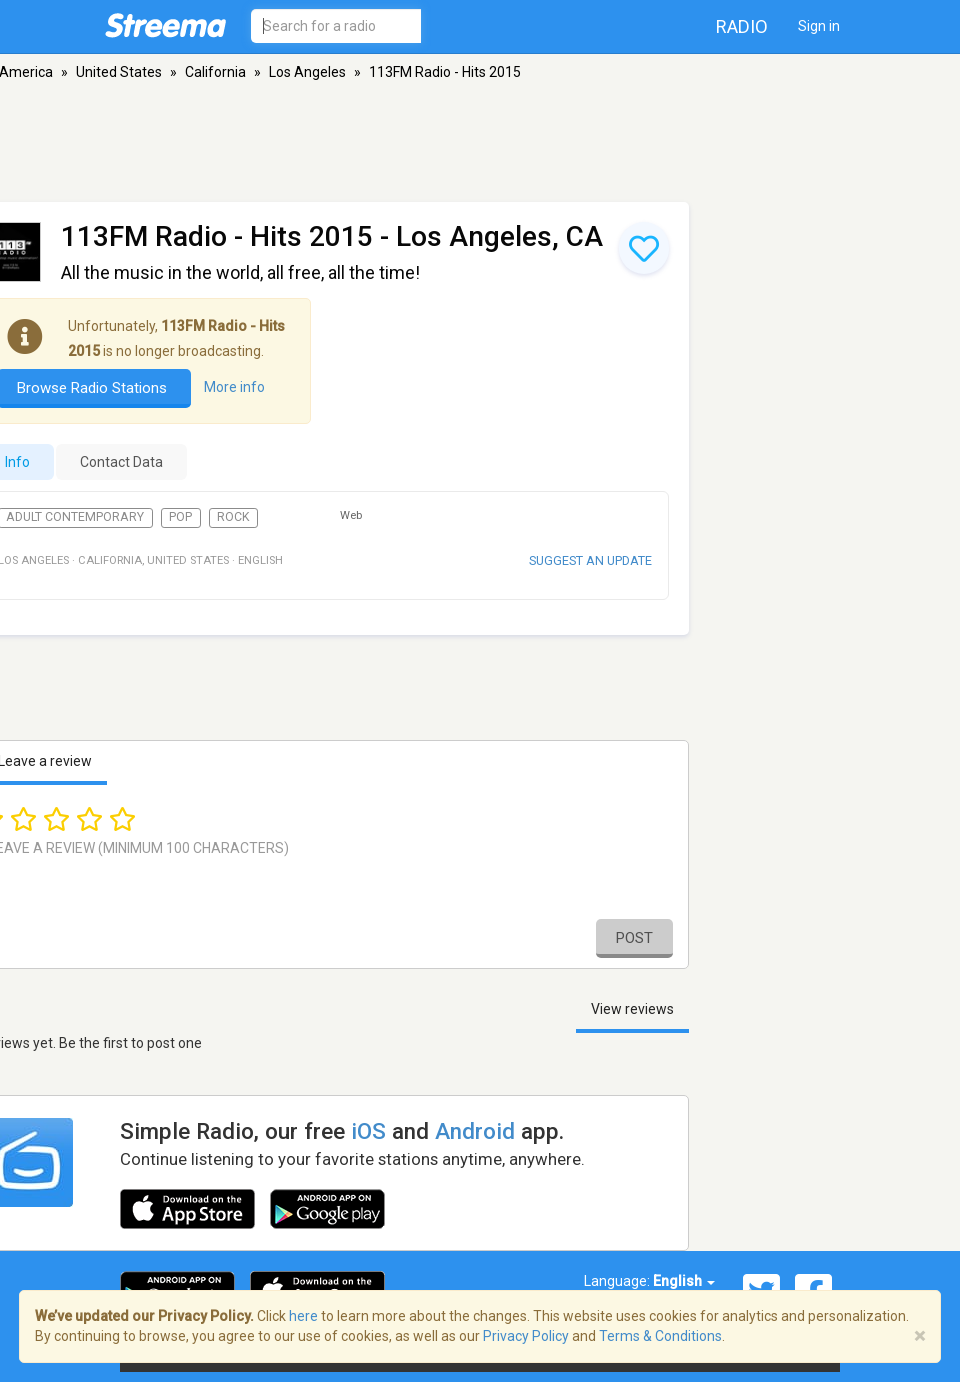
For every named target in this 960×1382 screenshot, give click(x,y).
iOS (368, 1131)
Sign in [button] (819, 26)
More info (234, 387)
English (684, 1281)
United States (119, 72)
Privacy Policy (526, 1336)
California (215, 72)
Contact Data (121, 462)
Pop (180, 517)
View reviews (632, 1009)
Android (475, 1131)
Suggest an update (590, 560)
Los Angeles (307, 72)
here (303, 1316)
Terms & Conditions (660, 1336)
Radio (742, 26)
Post (634, 938)
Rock (233, 517)
